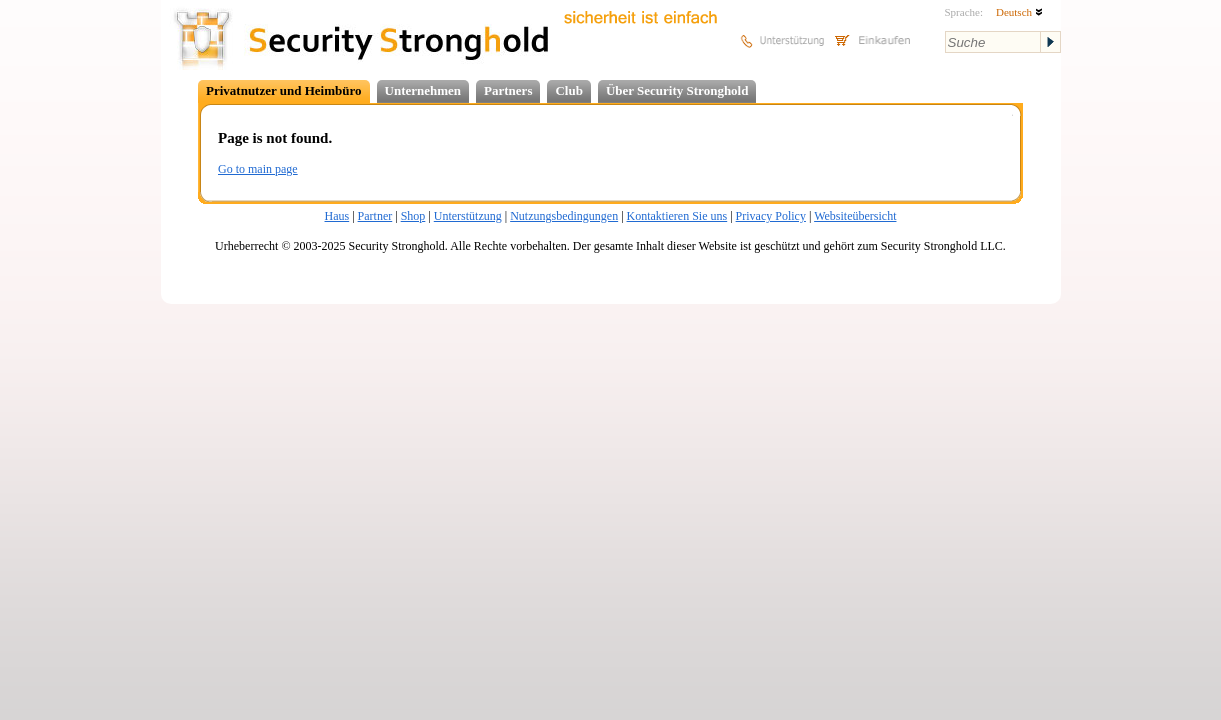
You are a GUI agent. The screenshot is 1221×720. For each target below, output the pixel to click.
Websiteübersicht (855, 216)
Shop (413, 216)
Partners (508, 90)
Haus (337, 216)
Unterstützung (468, 216)
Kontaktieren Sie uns (677, 216)
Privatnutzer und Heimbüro (284, 90)
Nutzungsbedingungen (564, 216)
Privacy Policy (771, 216)
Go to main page (258, 169)
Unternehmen (423, 90)
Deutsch (1019, 12)
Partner (375, 216)
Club (568, 90)
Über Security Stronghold (677, 90)
